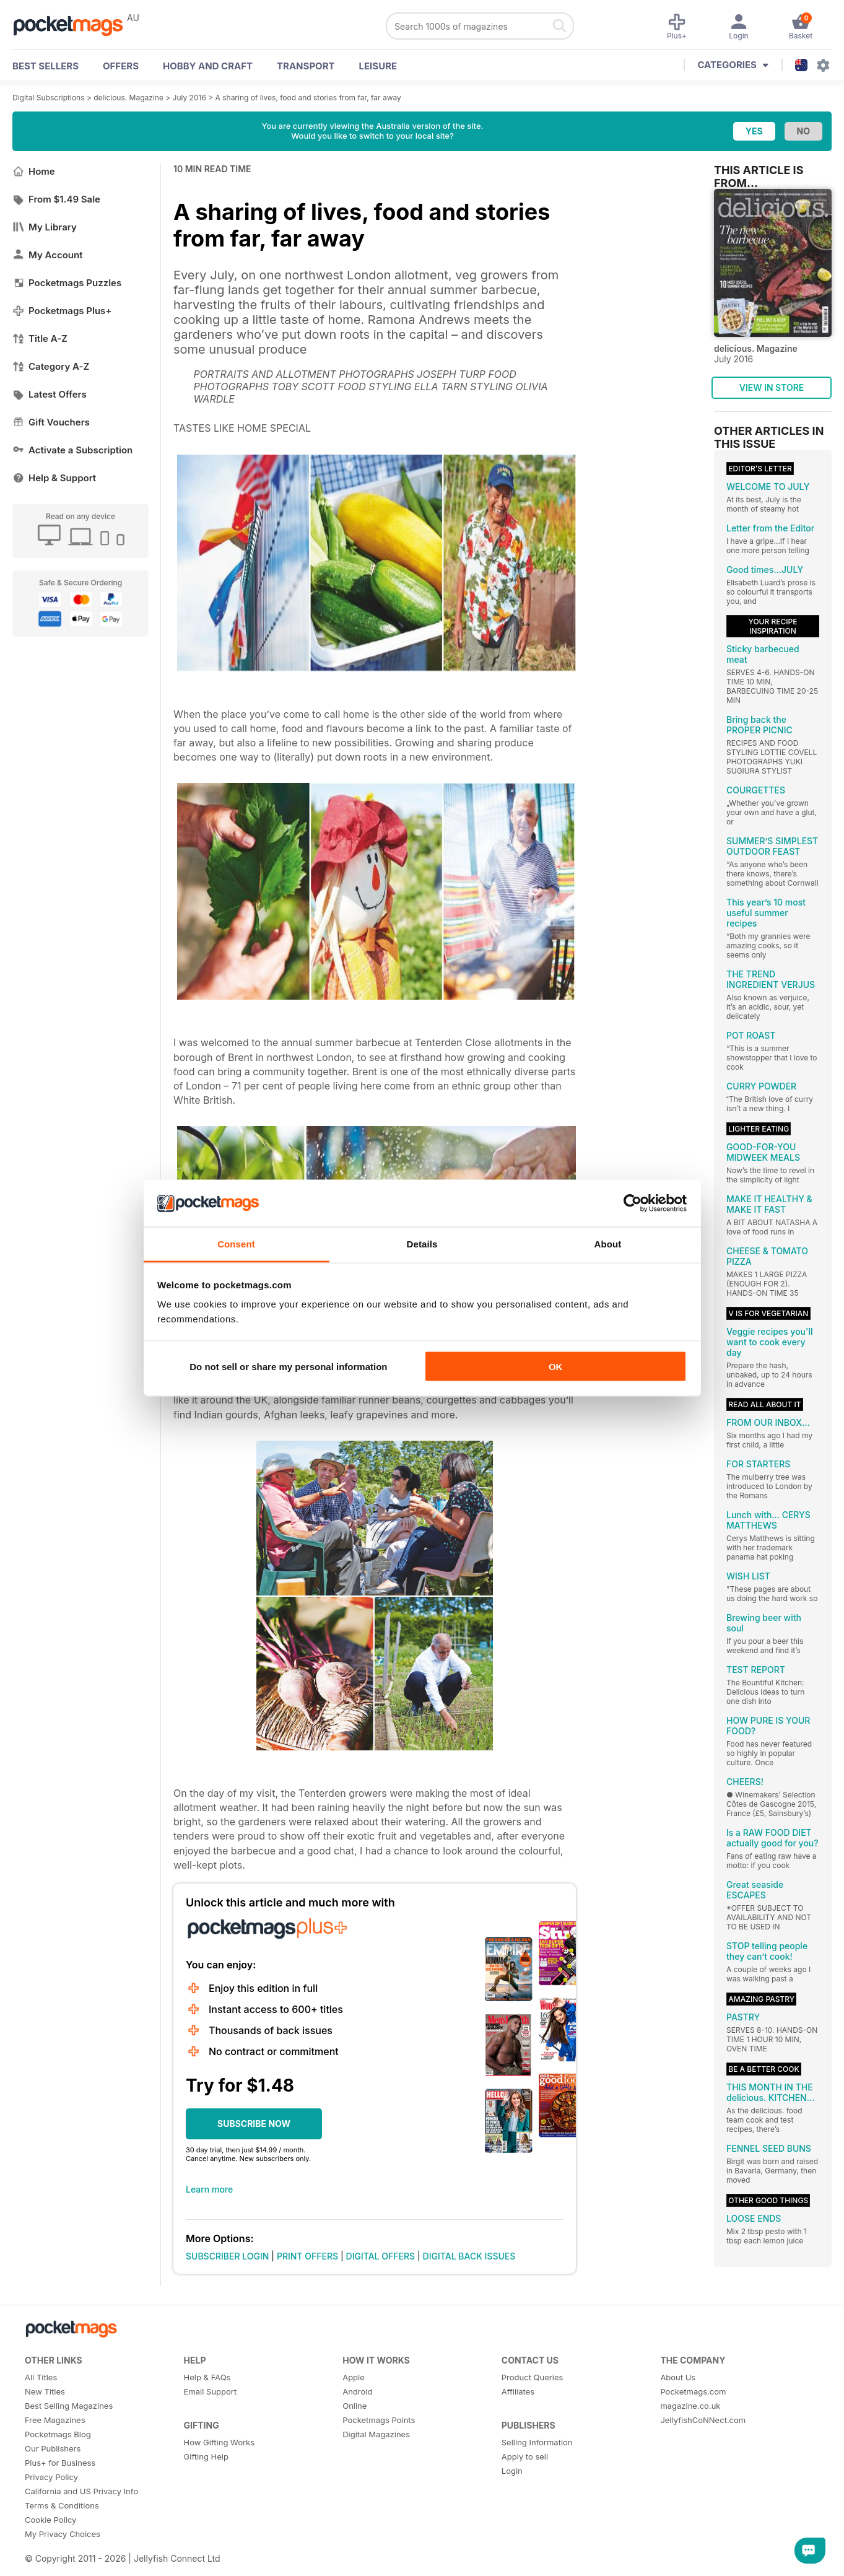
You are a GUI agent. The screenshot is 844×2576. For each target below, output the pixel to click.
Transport (305, 66)
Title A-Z (39, 338)
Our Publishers (52, 2448)
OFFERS (121, 66)
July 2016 (189, 97)
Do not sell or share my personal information (288, 1366)
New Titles (45, 2391)
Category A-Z (50, 366)
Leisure (378, 66)
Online (354, 2406)
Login (512, 2471)
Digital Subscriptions (48, 97)
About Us (677, 2377)
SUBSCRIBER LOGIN (227, 2256)
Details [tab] (422, 1244)
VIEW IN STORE (771, 387)
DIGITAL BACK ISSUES (469, 2256)
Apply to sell (525, 2456)
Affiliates (518, 2391)
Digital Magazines (376, 2434)
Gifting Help (206, 2456)
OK (556, 1366)
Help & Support (54, 478)
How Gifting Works (219, 2442)
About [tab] (608, 1244)
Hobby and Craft (208, 66)
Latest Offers (49, 394)
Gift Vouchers (51, 422)
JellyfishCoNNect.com (703, 2420)
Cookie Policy (50, 2520)
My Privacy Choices (62, 2534)
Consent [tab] (236, 1244)
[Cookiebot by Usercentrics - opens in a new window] (632, 1203)
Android (357, 2391)
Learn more (209, 2189)
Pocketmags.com (693, 2391)
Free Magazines (55, 2420)
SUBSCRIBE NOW (253, 2123)
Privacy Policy (51, 2477)
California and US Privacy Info (81, 2491)
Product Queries (532, 2377)
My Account (47, 255)
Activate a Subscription (72, 450)
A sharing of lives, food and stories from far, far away (308, 97)
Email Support (210, 2391)
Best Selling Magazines (69, 2406)
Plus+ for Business (60, 2463)
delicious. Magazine (128, 97)
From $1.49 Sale (56, 199)
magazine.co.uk (690, 2406)
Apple (353, 2377)
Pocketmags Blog (58, 2434)
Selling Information (537, 2442)
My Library (44, 227)
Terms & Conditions (62, 2505)
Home (33, 171)
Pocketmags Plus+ (61, 311)
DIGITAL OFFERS (380, 2256)
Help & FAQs (207, 2377)
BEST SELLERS (45, 66)
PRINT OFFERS (307, 2256)
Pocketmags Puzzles (66, 283)
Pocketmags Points (378, 2420)
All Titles (41, 2377)
